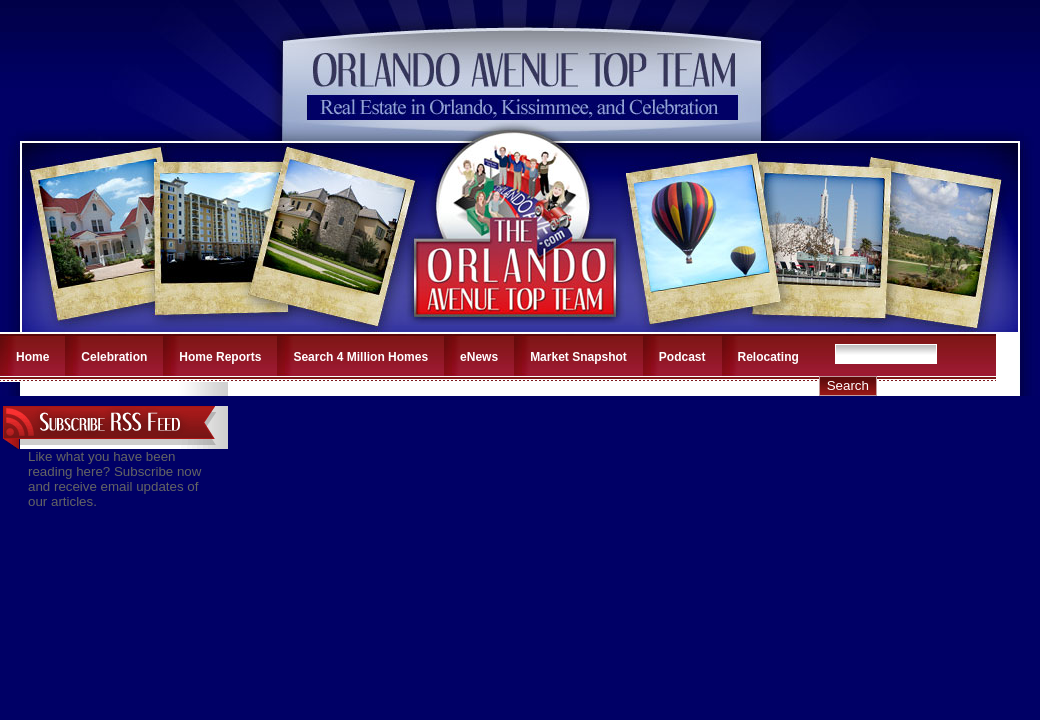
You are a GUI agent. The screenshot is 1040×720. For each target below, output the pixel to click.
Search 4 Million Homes (360, 357)
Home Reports (220, 357)
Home (32, 357)
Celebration (114, 357)
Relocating (768, 357)
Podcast (682, 357)
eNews (479, 357)
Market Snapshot (578, 357)
